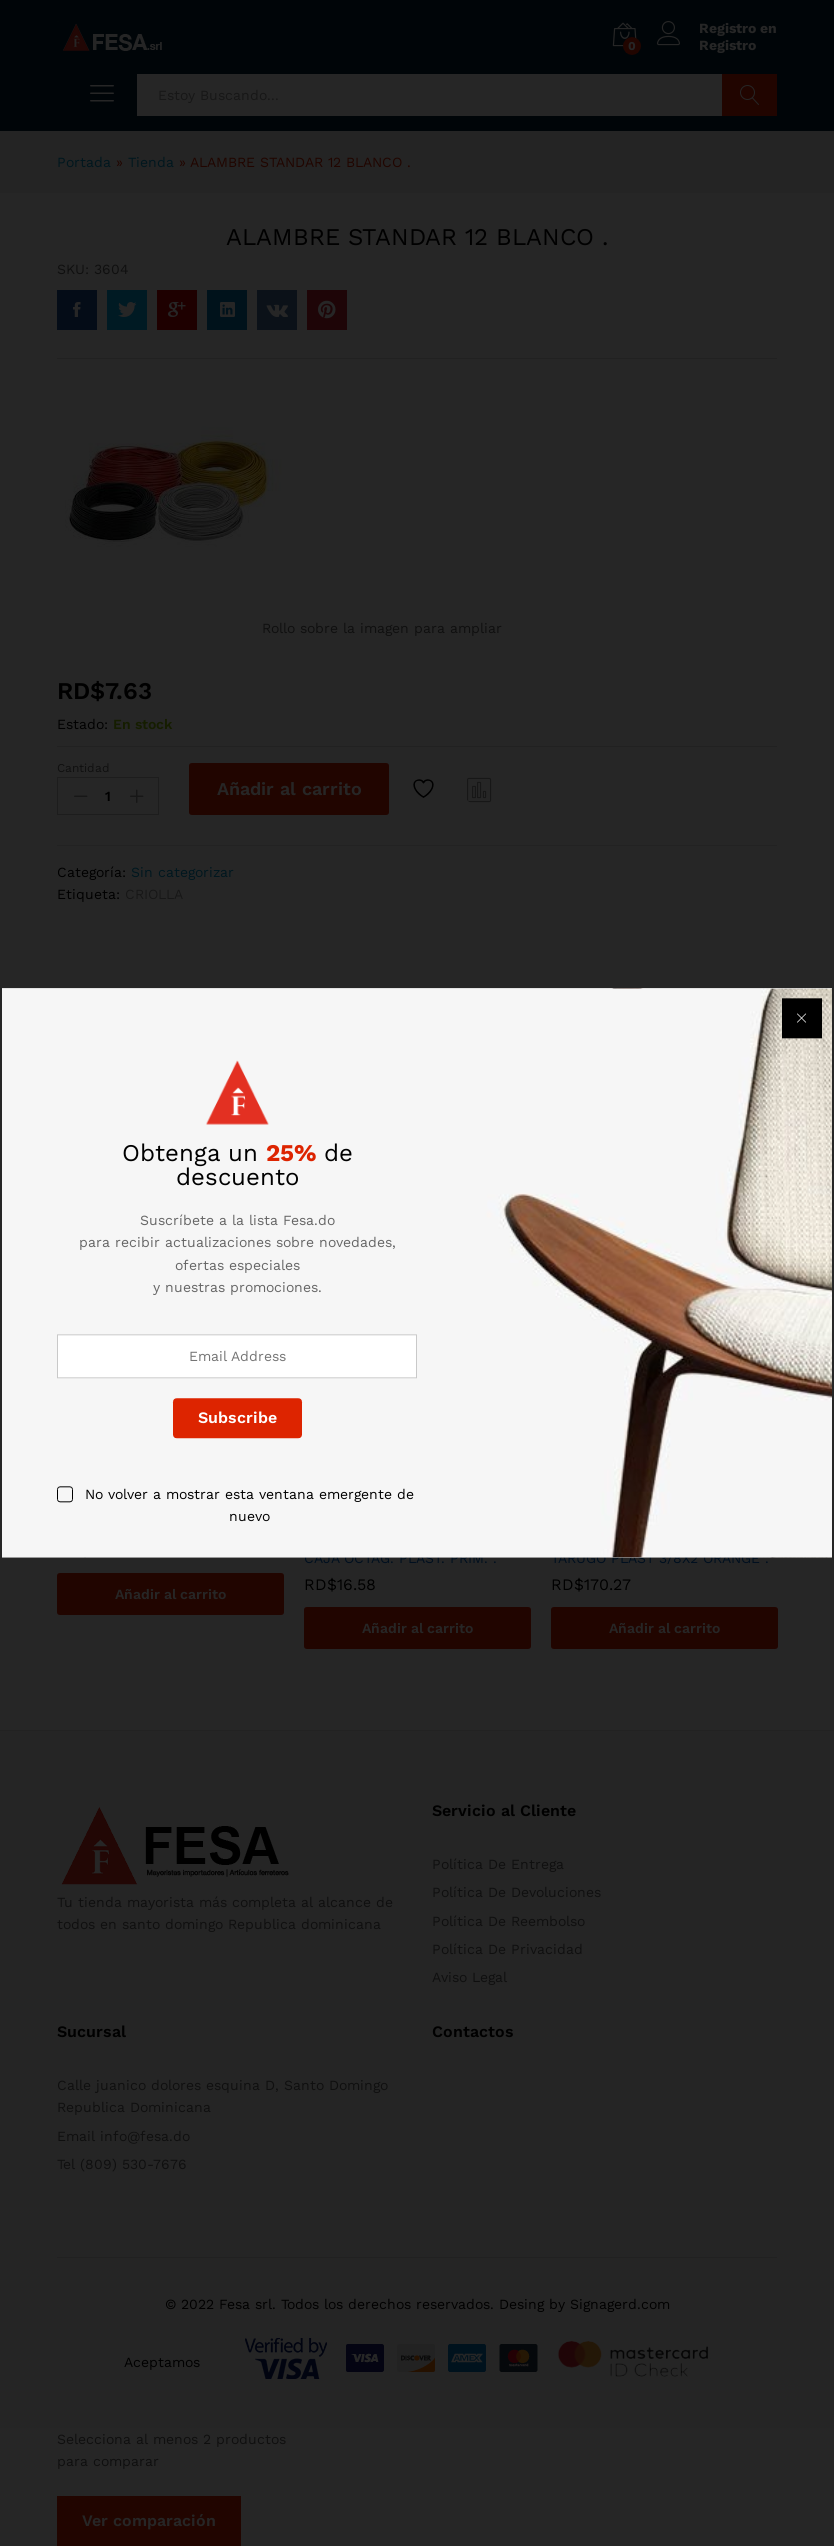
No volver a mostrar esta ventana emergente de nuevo (249, 1505)
